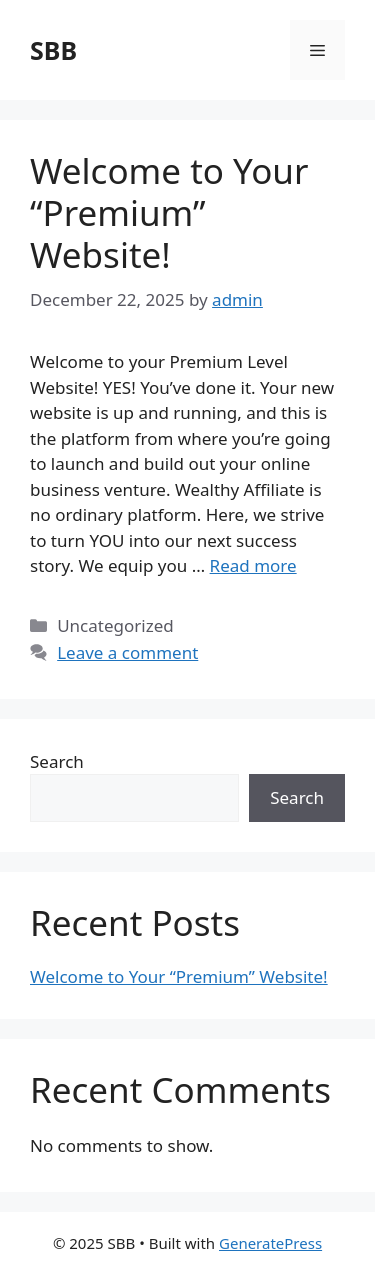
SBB (53, 50)
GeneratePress (270, 1243)
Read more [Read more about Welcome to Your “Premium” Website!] (253, 565)
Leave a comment (127, 652)
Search (57, 761)
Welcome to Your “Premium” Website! (169, 212)
